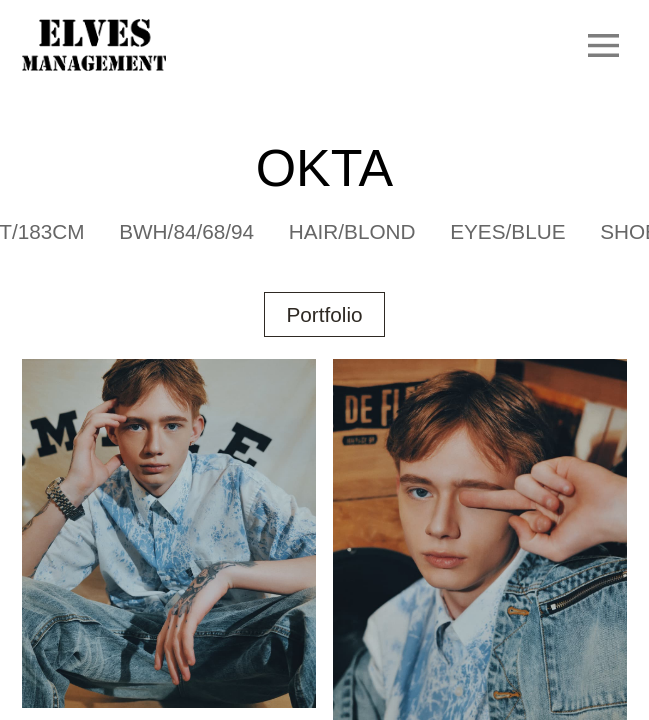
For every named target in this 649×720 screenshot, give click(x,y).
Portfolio (324, 314)
